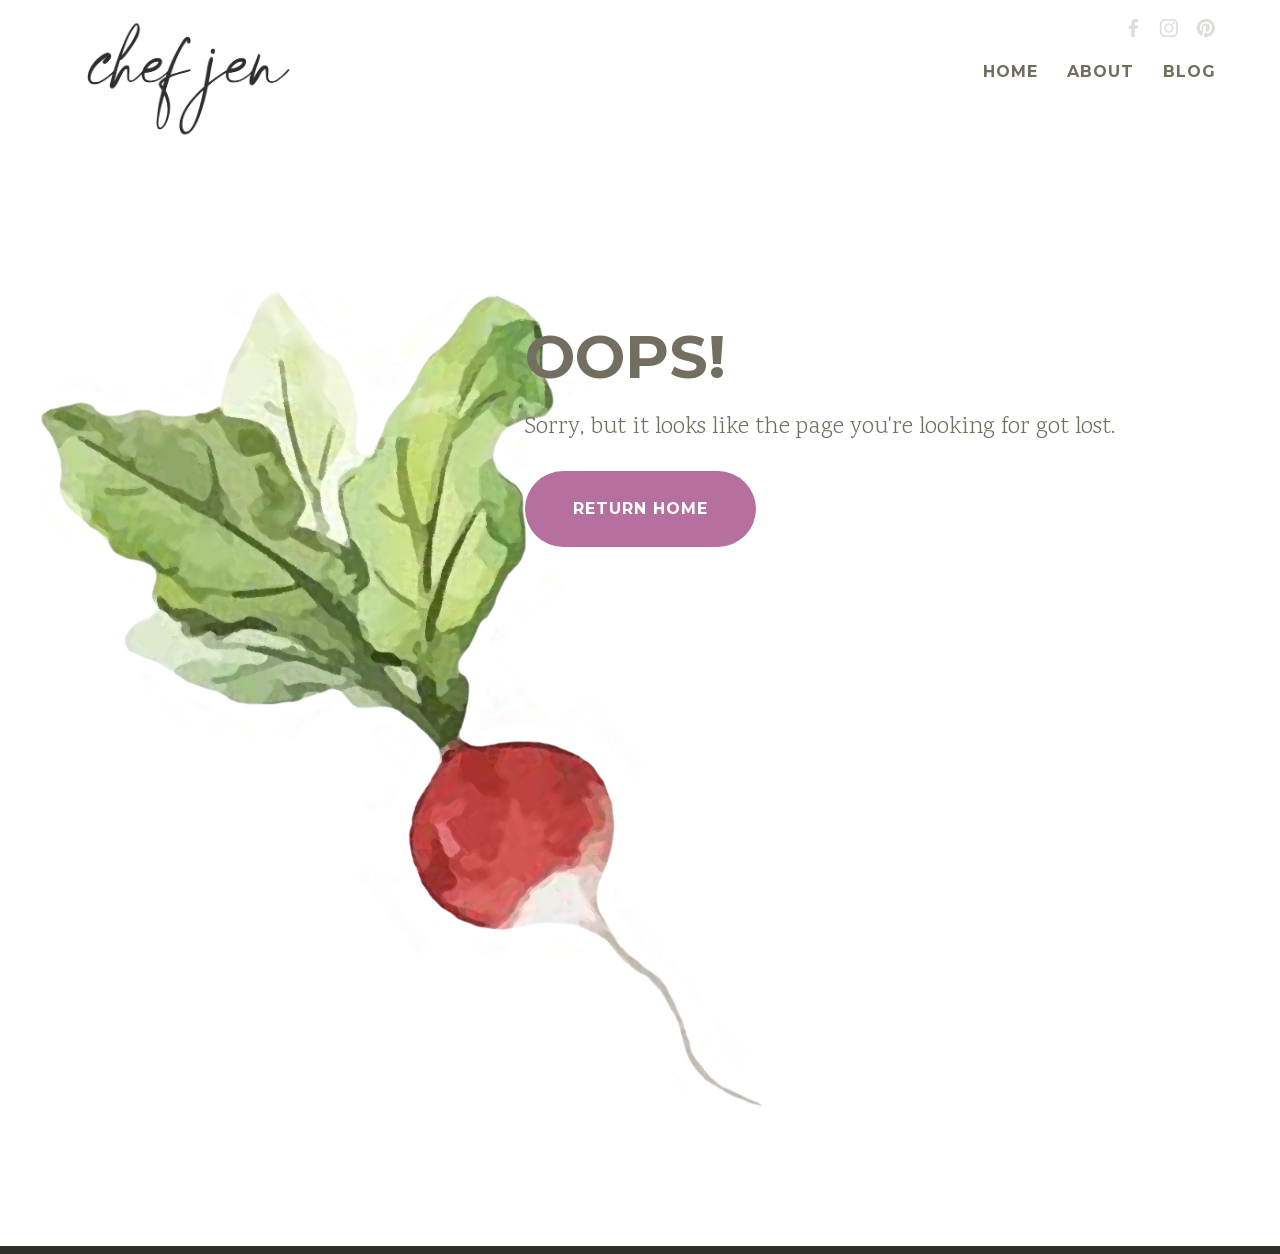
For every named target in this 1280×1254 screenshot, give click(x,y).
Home (1010, 71)
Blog (1189, 71)
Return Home (640, 508)
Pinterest (1206, 28)
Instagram (1169, 28)
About (1100, 71)
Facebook (1133, 28)
